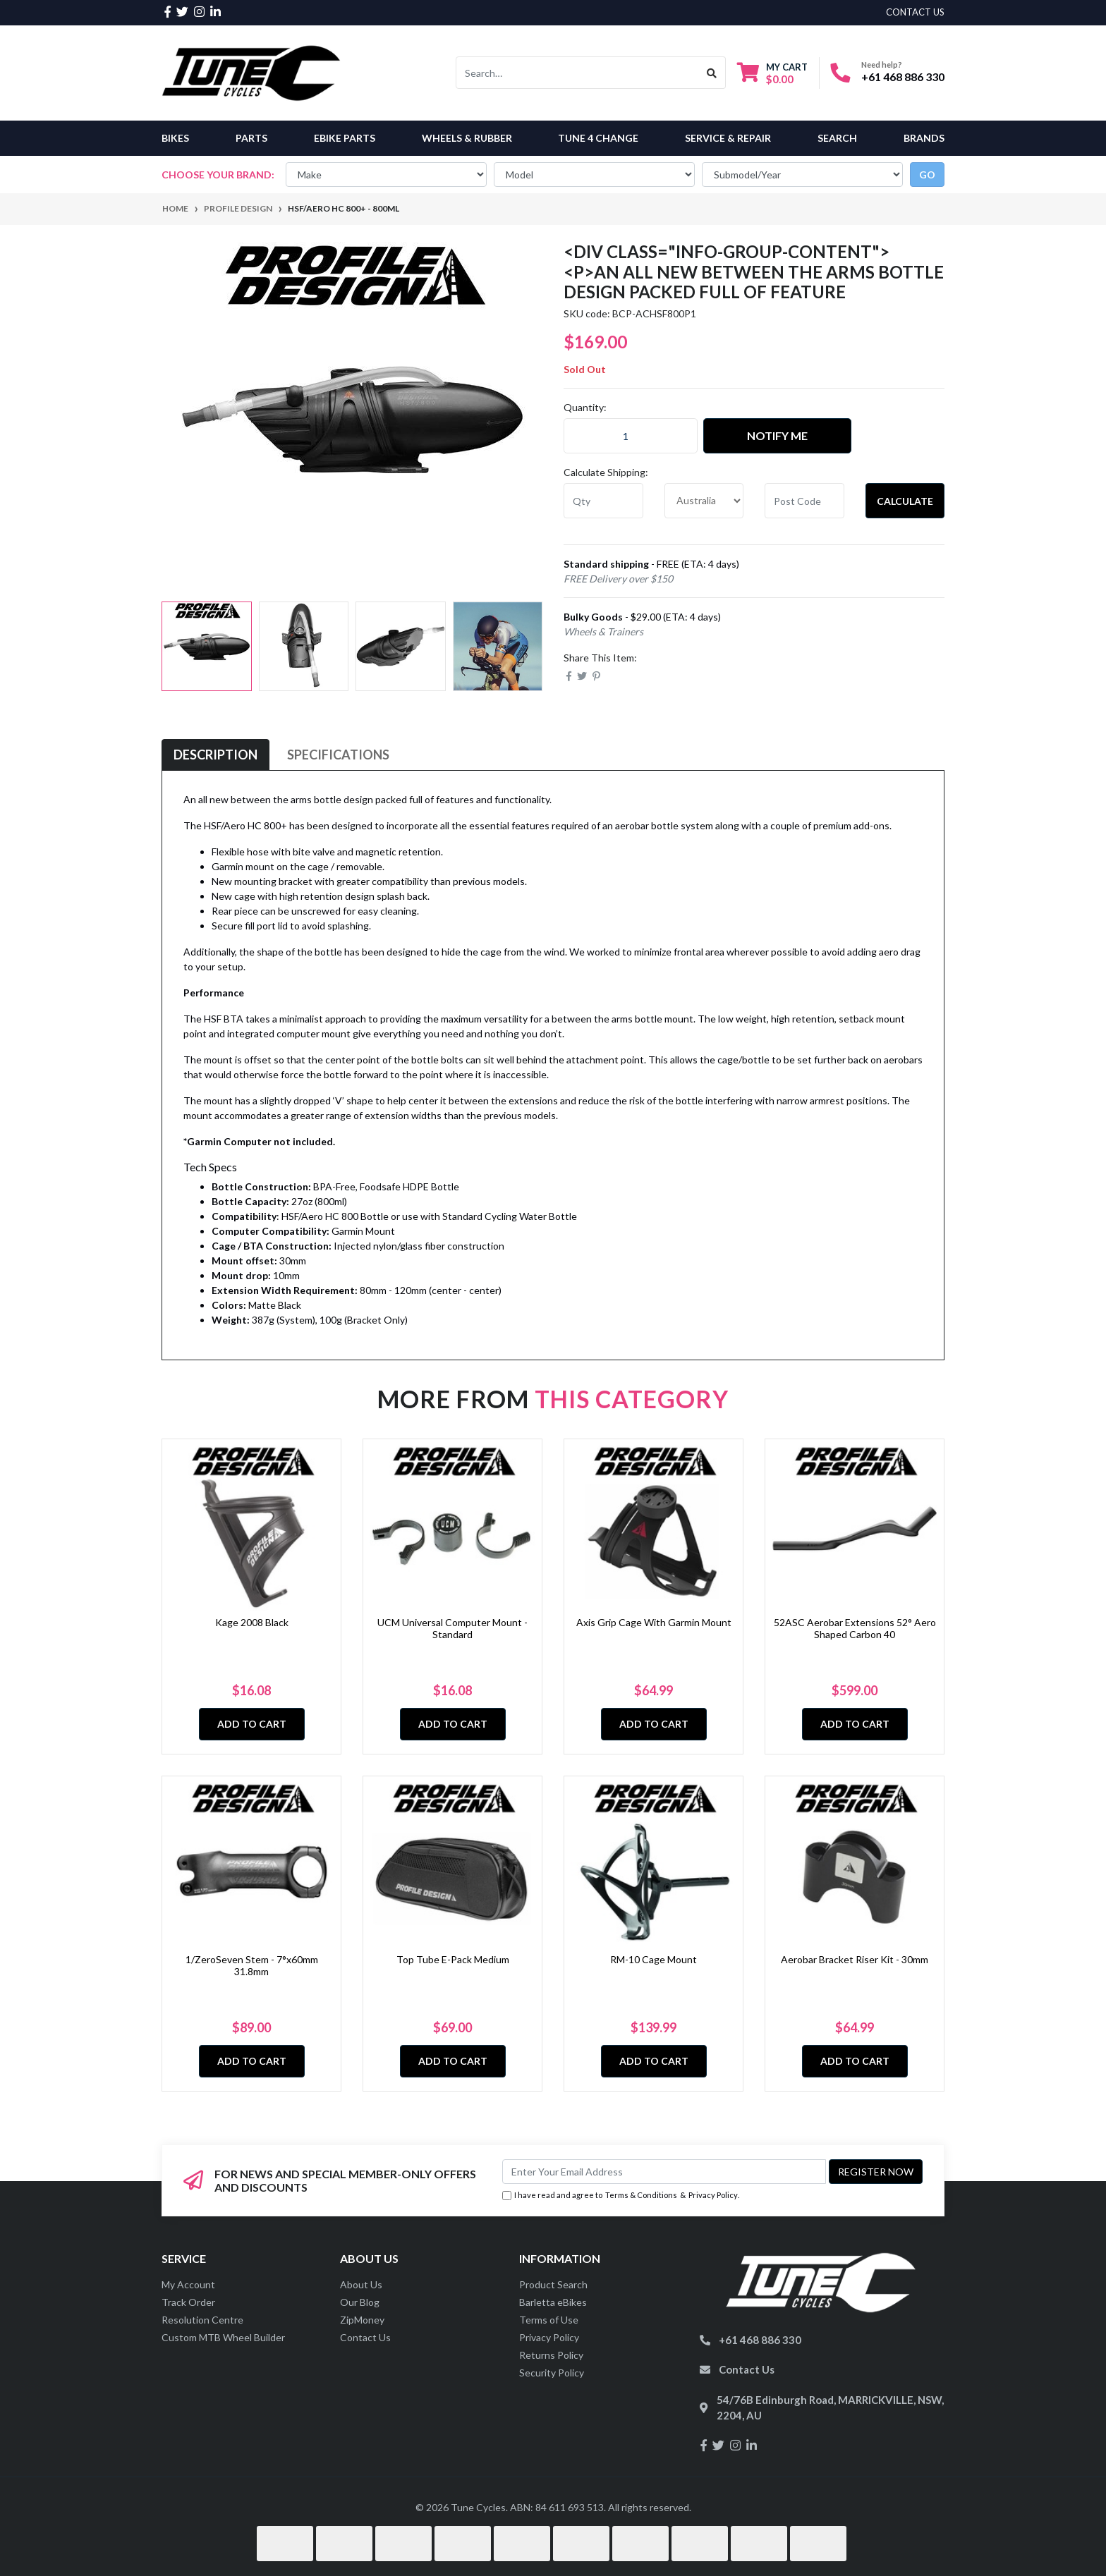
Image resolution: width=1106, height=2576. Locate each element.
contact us (915, 12)
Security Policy (551, 2373)
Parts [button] (251, 138)
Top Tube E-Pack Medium (452, 1959)
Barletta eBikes (553, 2302)
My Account (188, 2284)
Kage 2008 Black (251, 1622)
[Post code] (804, 500)
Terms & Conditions (641, 2194)
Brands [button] (924, 138)
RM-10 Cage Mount (653, 1959)
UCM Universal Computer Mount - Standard (452, 1628)
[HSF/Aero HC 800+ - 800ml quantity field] (631, 435)
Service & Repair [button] (728, 138)
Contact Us (365, 2337)
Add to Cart (251, 1724)
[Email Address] (664, 2171)
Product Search (553, 2284)
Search (837, 138)
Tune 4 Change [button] (598, 138)
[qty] (603, 500)
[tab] (215, 755)
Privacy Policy (713, 2194)
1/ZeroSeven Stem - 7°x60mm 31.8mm (252, 1965)
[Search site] (712, 72)
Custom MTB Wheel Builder (223, 2337)
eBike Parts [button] (344, 138)
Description (215, 754)
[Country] (704, 500)
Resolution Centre (202, 2320)
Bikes (175, 138)
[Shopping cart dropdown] (772, 73)
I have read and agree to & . (620, 2196)
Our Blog (359, 2302)
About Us (361, 2284)
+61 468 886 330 (902, 76)
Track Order (188, 2302)
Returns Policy (551, 2355)
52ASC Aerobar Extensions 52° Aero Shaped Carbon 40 (855, 1628)
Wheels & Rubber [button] (467, 138)
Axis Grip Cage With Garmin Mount (653, 1622)
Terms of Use (548, 2320)
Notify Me (777, 435)
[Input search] (577, 72)
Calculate (905, 501)
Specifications (338, 754)
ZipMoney (362, 2320)
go (927, 175)
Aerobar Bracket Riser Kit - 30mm (854, 1959)
